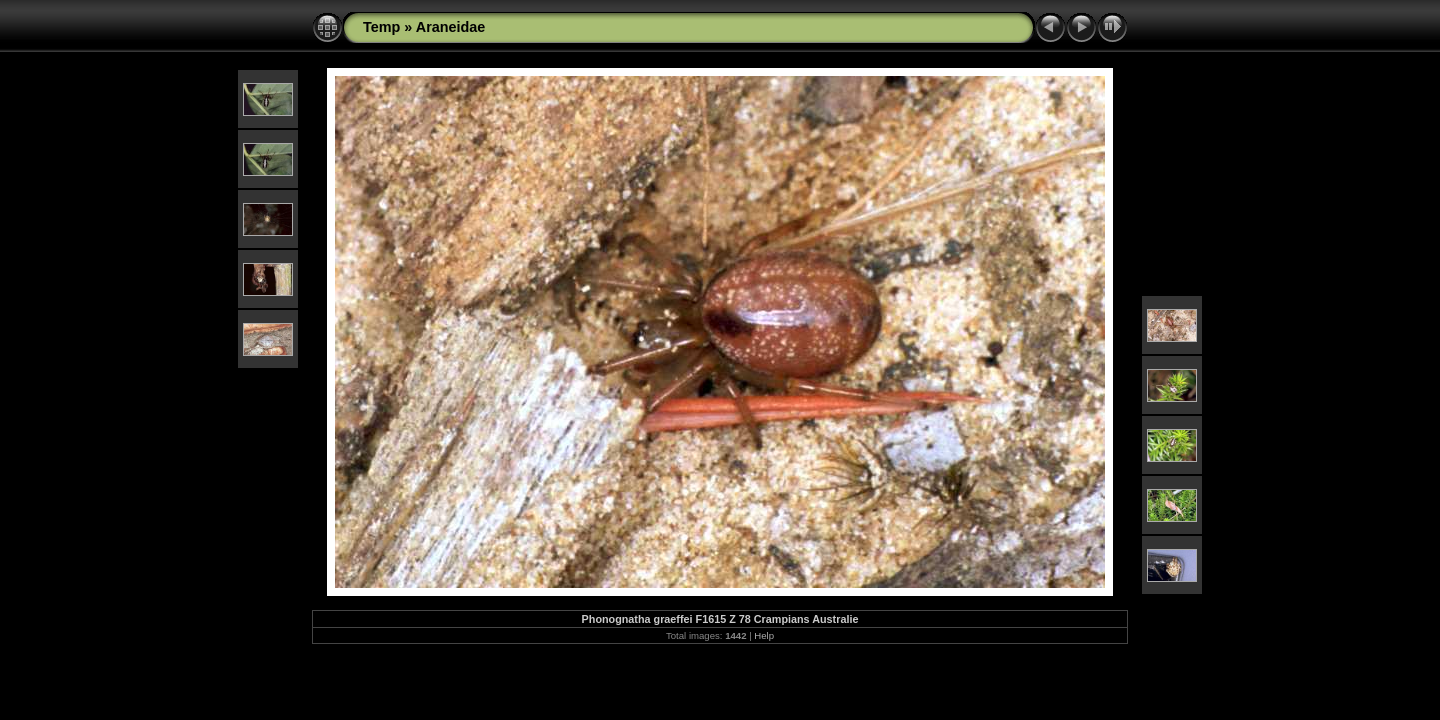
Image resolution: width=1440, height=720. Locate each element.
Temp (381, 27)
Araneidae (451, 27)
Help (764, 635)
